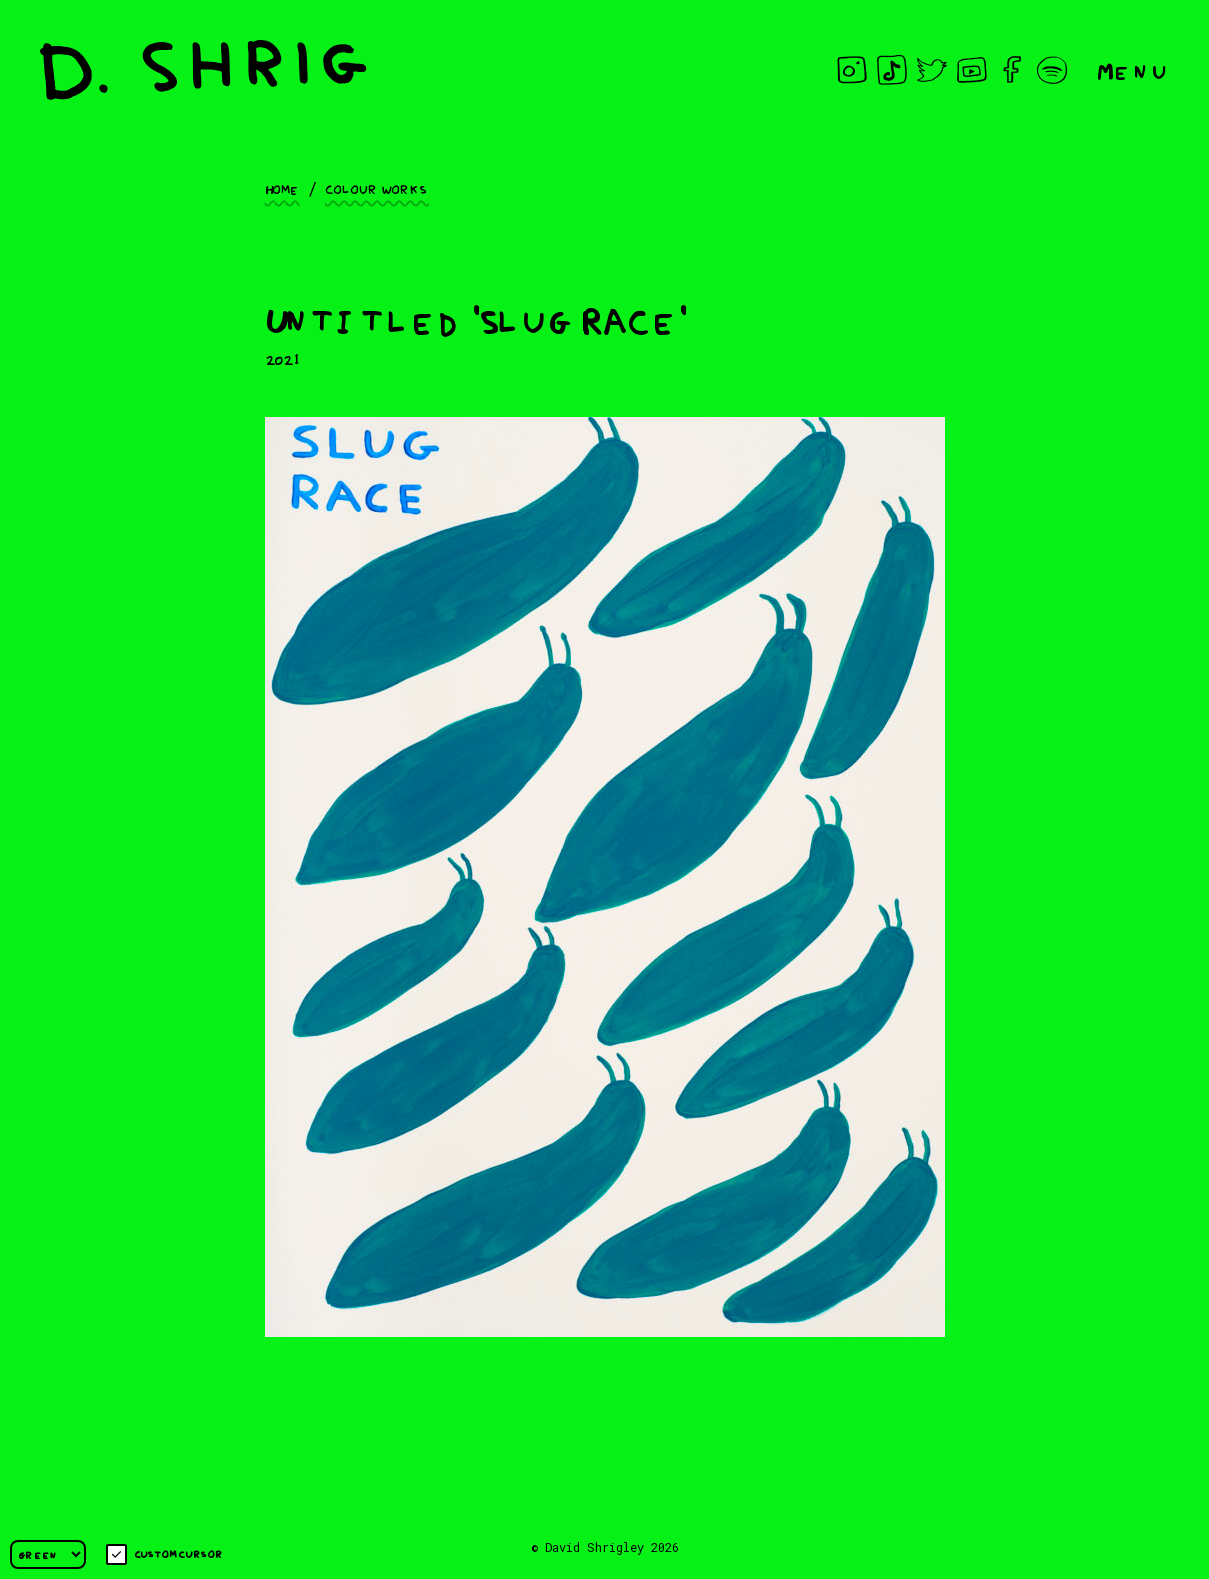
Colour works (377, 188)
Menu (1133, 69)
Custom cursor (164, 1554)
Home (282, 188)
